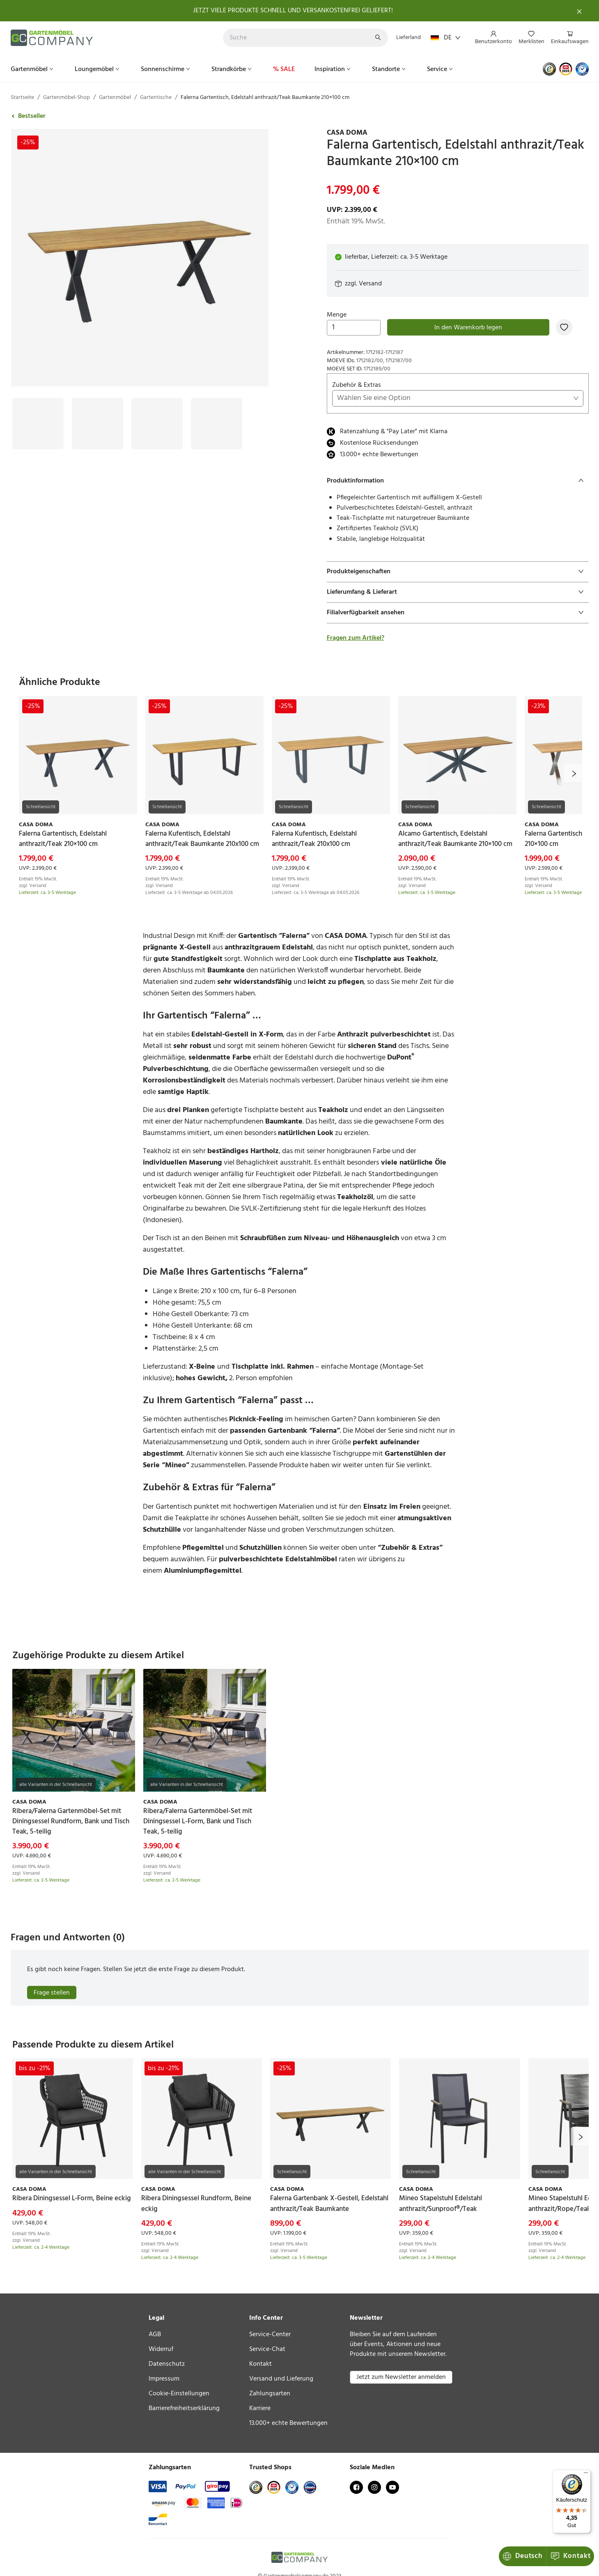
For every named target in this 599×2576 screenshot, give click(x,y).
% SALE (284, 69)
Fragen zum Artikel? (355, 638)
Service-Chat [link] (267, 2349)
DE (446, 37)
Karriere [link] (260, 2408)
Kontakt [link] (260, 2364)
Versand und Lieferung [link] (281, 2379)
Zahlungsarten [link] (269, 2393)
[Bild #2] (97, 423)
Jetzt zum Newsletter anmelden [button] (401, 2377)
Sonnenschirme (166, 69)
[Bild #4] (216, 423)
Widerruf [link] (161, 2349)
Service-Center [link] (270, 2334)
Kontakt (523, 2556)
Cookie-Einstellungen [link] (179, 2393)
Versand (370, 283)
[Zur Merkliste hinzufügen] (564, 327)
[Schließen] (579, 10)
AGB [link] (155, 2334)
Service (440, 69)
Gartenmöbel (33, 69)
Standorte (389, 69)
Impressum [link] (164, 2379)
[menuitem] (493, 38)
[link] (458, 133)
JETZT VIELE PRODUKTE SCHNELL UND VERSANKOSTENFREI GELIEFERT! (293, 10)
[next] (573, 773)
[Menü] (586, 2474)
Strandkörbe (232, 69)
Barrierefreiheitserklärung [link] (184, 2408)
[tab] (458, 481)
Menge (354, 323)
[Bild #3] (157, 423)
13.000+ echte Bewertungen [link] (288, 2423)
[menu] (528, 38)
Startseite (22, 97)
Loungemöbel (98, 69)
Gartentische (156, 97)
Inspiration (333, 69)
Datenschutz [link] (167, 2364)
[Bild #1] (38, 423)
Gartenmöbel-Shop (66, 97)
